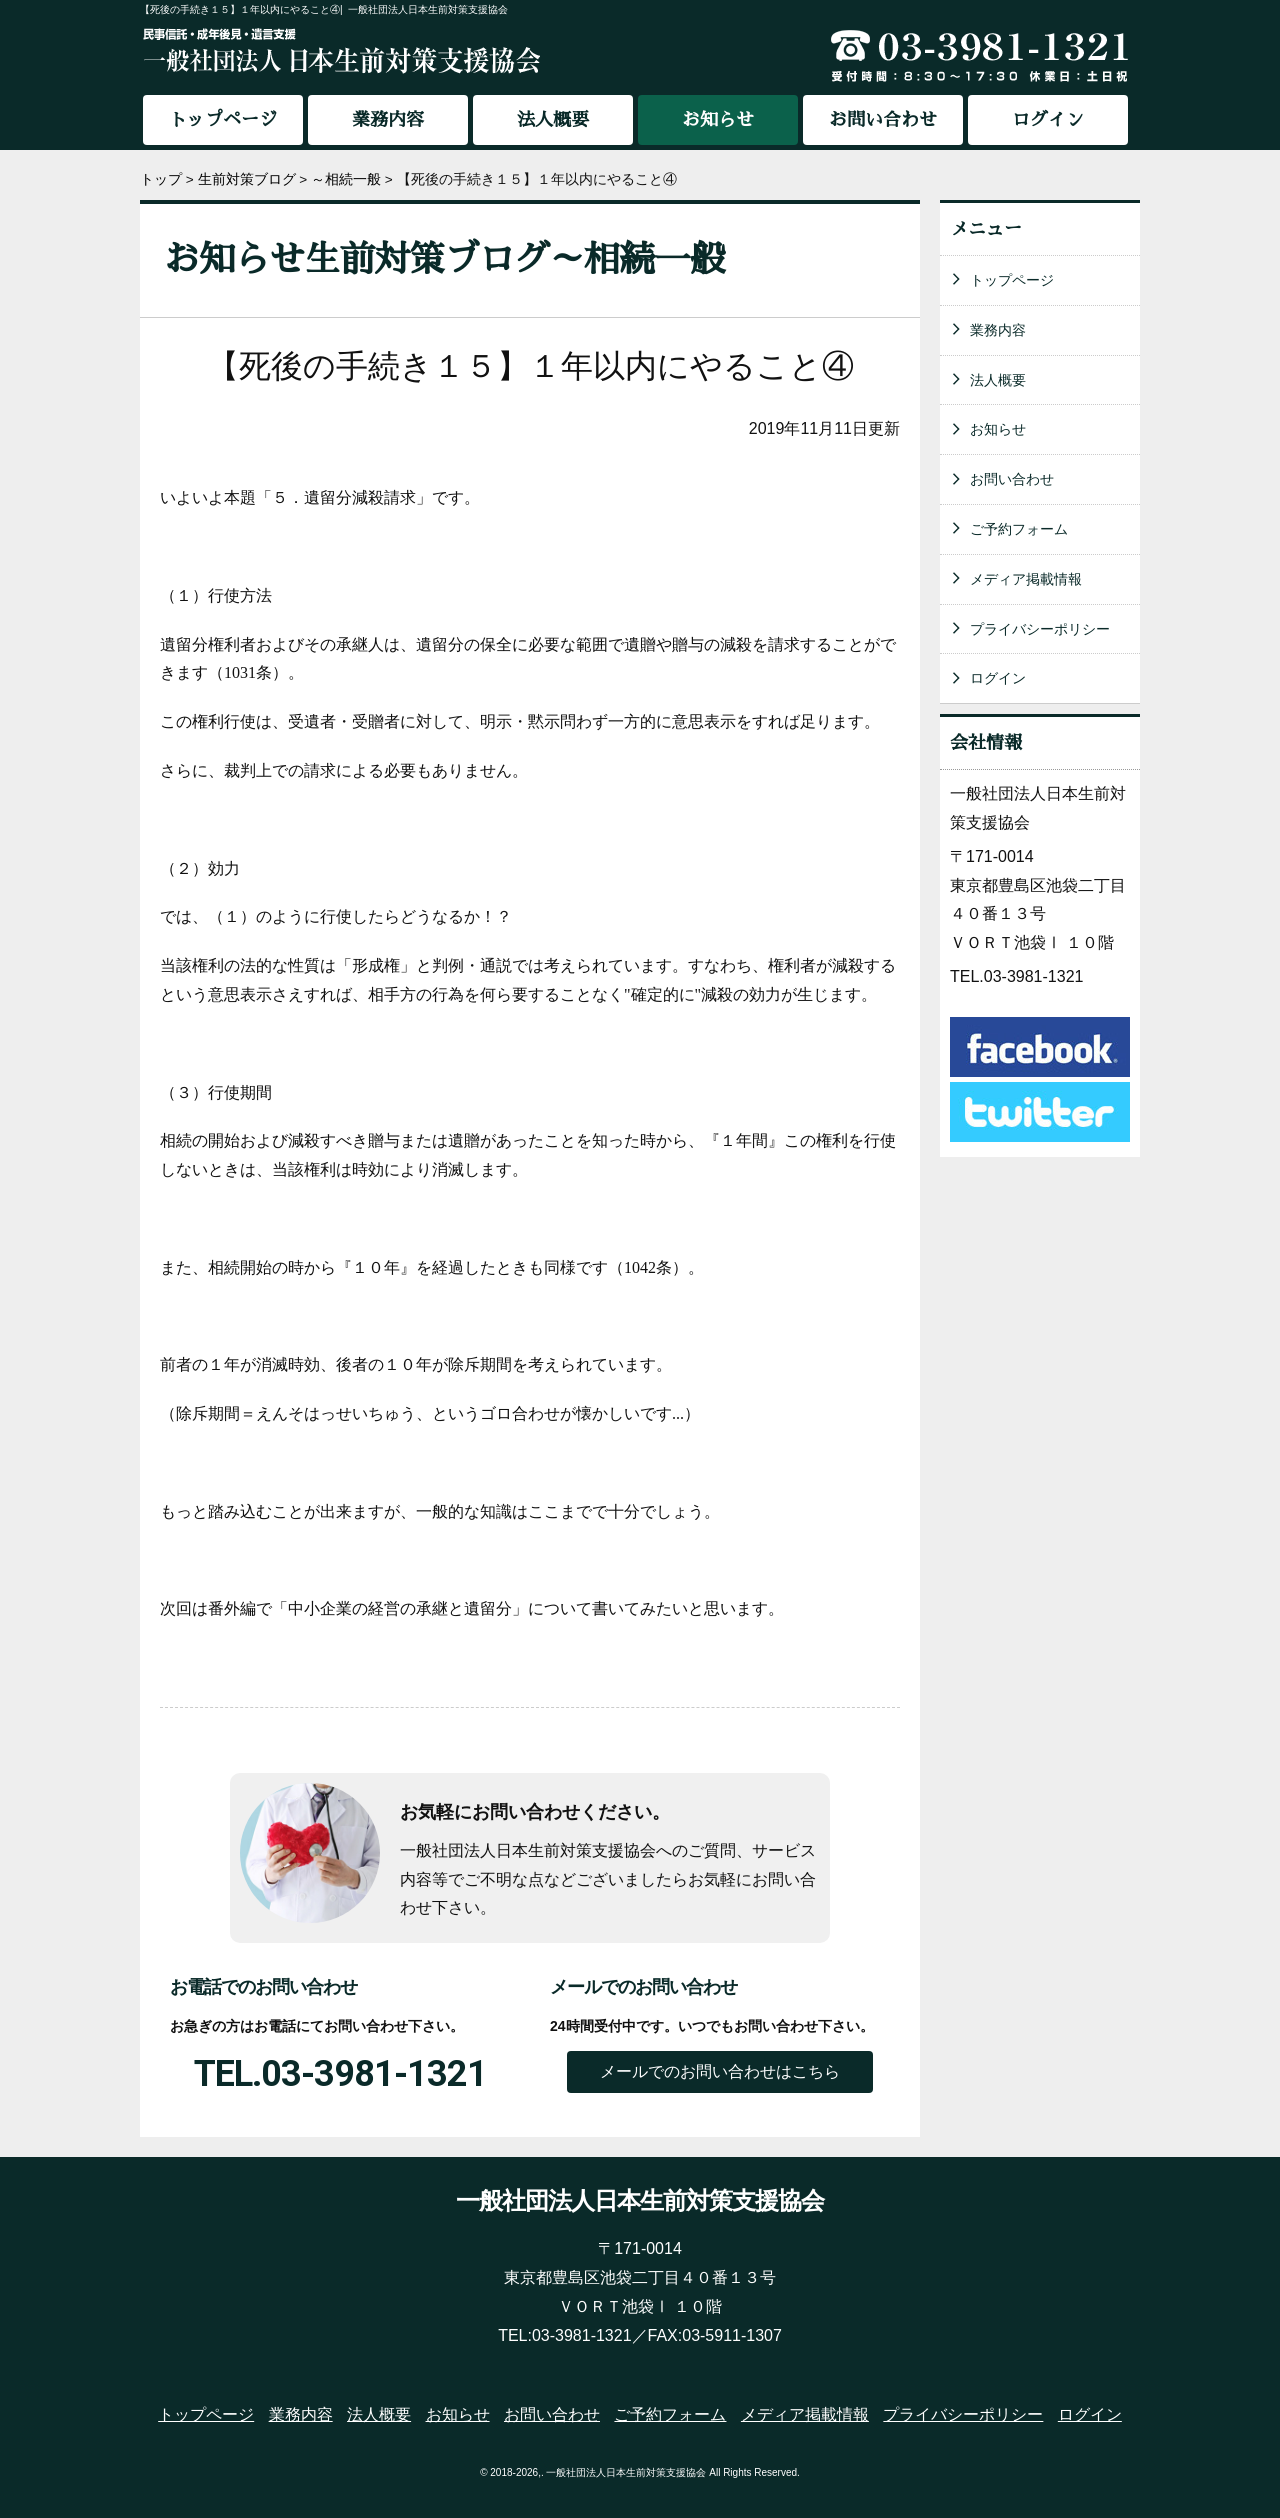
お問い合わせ (883, 120)
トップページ (223, 120)
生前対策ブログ (247, 179)
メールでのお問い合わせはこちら (720, 2071)
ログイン (1048, 120)
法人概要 (553, 120)
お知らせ (998, 429)
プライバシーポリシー (1040, 629)
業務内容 (388, 120)
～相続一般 (346, 179)
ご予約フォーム (1019, 529)
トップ (161, 179)
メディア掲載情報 (1026, 579)
